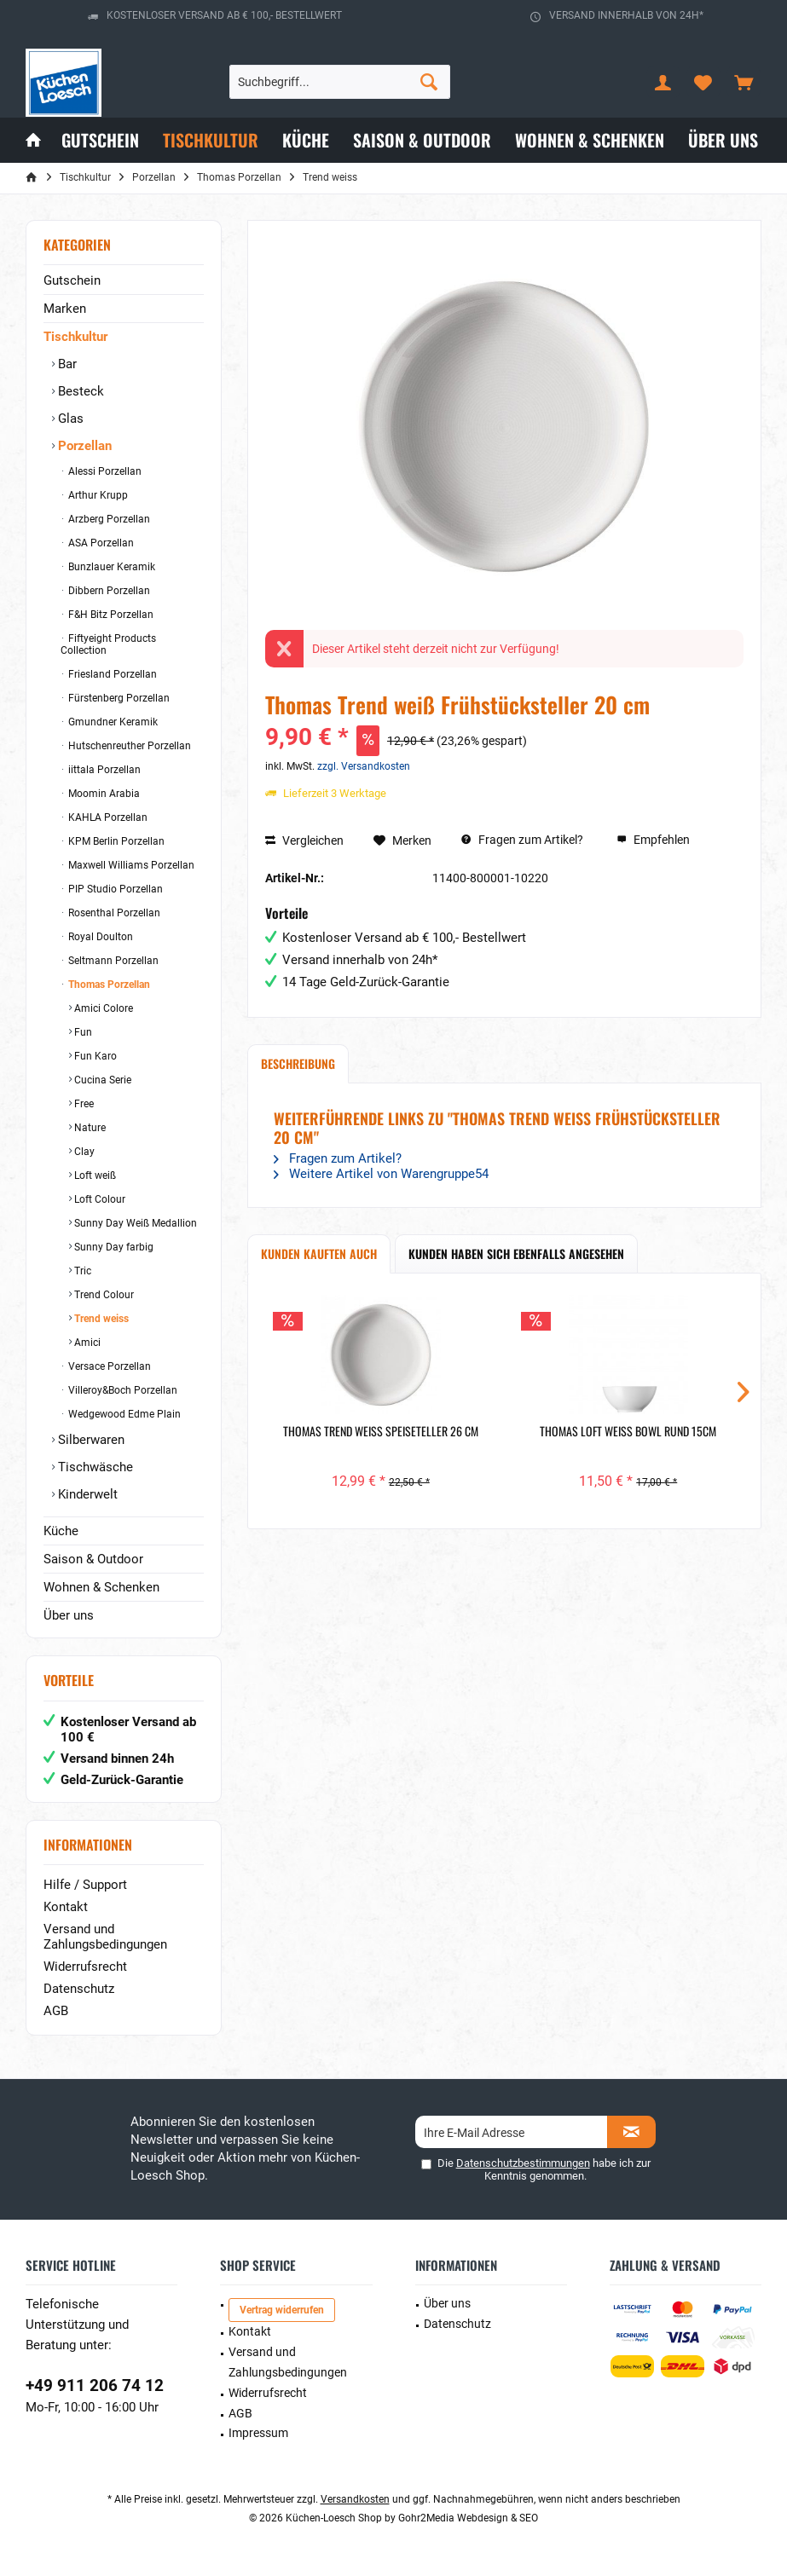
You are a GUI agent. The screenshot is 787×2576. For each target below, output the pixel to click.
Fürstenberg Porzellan (118, 698)
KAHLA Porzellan (107, 817)
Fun (82, 1032)
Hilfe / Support (85, 1884)
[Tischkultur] (210, 140)
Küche (60, 1531)
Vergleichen (304, 840)
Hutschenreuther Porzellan (128, 746)
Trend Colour (103, 1295)
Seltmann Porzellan (112, 961)
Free (83, 1104)
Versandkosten (355, 2499)
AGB (55, 2011)
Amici (86, 1343)
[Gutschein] (100, 140)
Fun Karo (94, 1056)
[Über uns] (723, 140)
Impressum (258, 2433)
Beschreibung (298, 1063)
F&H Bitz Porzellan (109, 615)
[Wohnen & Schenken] (589, 140)
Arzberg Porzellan (108, 519)
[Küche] (305, 140)
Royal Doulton (99, 937)
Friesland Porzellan (111, 674)
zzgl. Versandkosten (363, 766)
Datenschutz (78, 1988)
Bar (66, 364)
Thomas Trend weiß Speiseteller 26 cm (380, 1431)
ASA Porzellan (100, 543)
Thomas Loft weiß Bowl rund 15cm (628, 1431)
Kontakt (65, 1907)
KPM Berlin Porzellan (115, 841)
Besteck (79, 391)
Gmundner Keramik (112, 722)
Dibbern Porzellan (108, 591)
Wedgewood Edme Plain (123, 1414)
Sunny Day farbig (112, 1247)
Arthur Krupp (97, 495)
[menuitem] (743, 82)
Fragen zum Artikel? (522, 839)
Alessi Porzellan (104, 471)
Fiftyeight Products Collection (108, 644)
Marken (64, 308)
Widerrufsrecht (85, 1966)
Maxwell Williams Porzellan (130, 865)
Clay (83, 1152)
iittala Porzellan (103, 770)
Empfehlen (653, 839)
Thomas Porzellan (108, 985)
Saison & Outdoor (93, 1559)
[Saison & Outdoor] (422, 140)
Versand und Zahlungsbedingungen (105, 1936)
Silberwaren (89, 1439)
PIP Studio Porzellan (114, 889)
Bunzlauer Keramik (110, 567)
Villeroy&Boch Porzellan (121, 1390)
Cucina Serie (101, 1080)
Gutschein (72, 280)
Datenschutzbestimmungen (523, 2163)
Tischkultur (75, 336)
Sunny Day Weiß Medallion (134, 1223)
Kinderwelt (86, 1494)
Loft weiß (94, 1175)
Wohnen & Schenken (101, 1587)
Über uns (68, 1615)
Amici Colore (102, 1008)
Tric (81, 1271)
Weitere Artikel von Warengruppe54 (381, 1173)
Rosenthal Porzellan (113, 913)
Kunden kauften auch (319, 1253)
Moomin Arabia (103, 794)
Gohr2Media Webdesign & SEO (468, 2518)
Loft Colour (98, 1199)
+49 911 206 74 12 (95, 2385)
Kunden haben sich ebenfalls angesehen (516, 1253)
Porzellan (83, 445)
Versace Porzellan (108, 1366)
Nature (89, 1128)
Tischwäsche (94, 1467)
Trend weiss (100, 1319)
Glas (69, 418)
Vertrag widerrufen (282, 2310)
